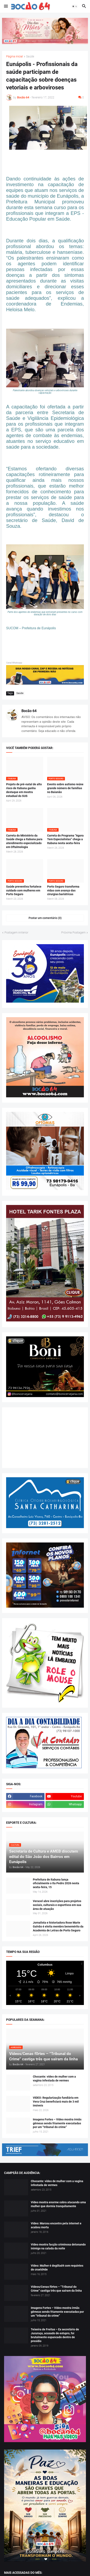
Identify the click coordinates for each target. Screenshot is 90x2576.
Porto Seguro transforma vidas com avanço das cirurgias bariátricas (63, 890)
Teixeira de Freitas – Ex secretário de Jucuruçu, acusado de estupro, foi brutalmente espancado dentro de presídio (55, 2335)
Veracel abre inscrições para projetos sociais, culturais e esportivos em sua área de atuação (57, 1904)
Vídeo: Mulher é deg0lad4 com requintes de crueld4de (57, 2267)
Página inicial (14, 56)
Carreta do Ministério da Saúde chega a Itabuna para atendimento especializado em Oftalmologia (24, 841)
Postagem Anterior (16, 932)
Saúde (30, 56)
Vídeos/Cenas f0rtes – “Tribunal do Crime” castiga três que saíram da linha (56, 2288)
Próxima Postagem (73, 932)
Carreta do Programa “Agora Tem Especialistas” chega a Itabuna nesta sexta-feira (65, 839)
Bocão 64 (29, 711)
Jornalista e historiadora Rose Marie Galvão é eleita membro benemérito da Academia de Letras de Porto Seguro (58, 1926)
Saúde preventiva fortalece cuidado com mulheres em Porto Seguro (23, 890)
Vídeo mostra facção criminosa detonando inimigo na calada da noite (58, 2246)
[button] (5, 6)
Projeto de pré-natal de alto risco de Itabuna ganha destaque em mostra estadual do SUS (24, 790)
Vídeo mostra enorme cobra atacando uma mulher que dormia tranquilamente (58, 2204)
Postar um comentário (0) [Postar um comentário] (45, 918)
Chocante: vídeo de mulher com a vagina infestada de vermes (54, 2078)
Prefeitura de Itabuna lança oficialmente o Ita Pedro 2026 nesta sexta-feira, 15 (56, 1883)
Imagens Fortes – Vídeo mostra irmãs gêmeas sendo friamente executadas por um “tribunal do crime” (57, 2123)
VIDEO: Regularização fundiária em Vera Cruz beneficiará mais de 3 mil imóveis (56, 2101)
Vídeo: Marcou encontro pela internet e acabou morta (56, 2225)
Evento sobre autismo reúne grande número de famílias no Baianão (65, 788)
